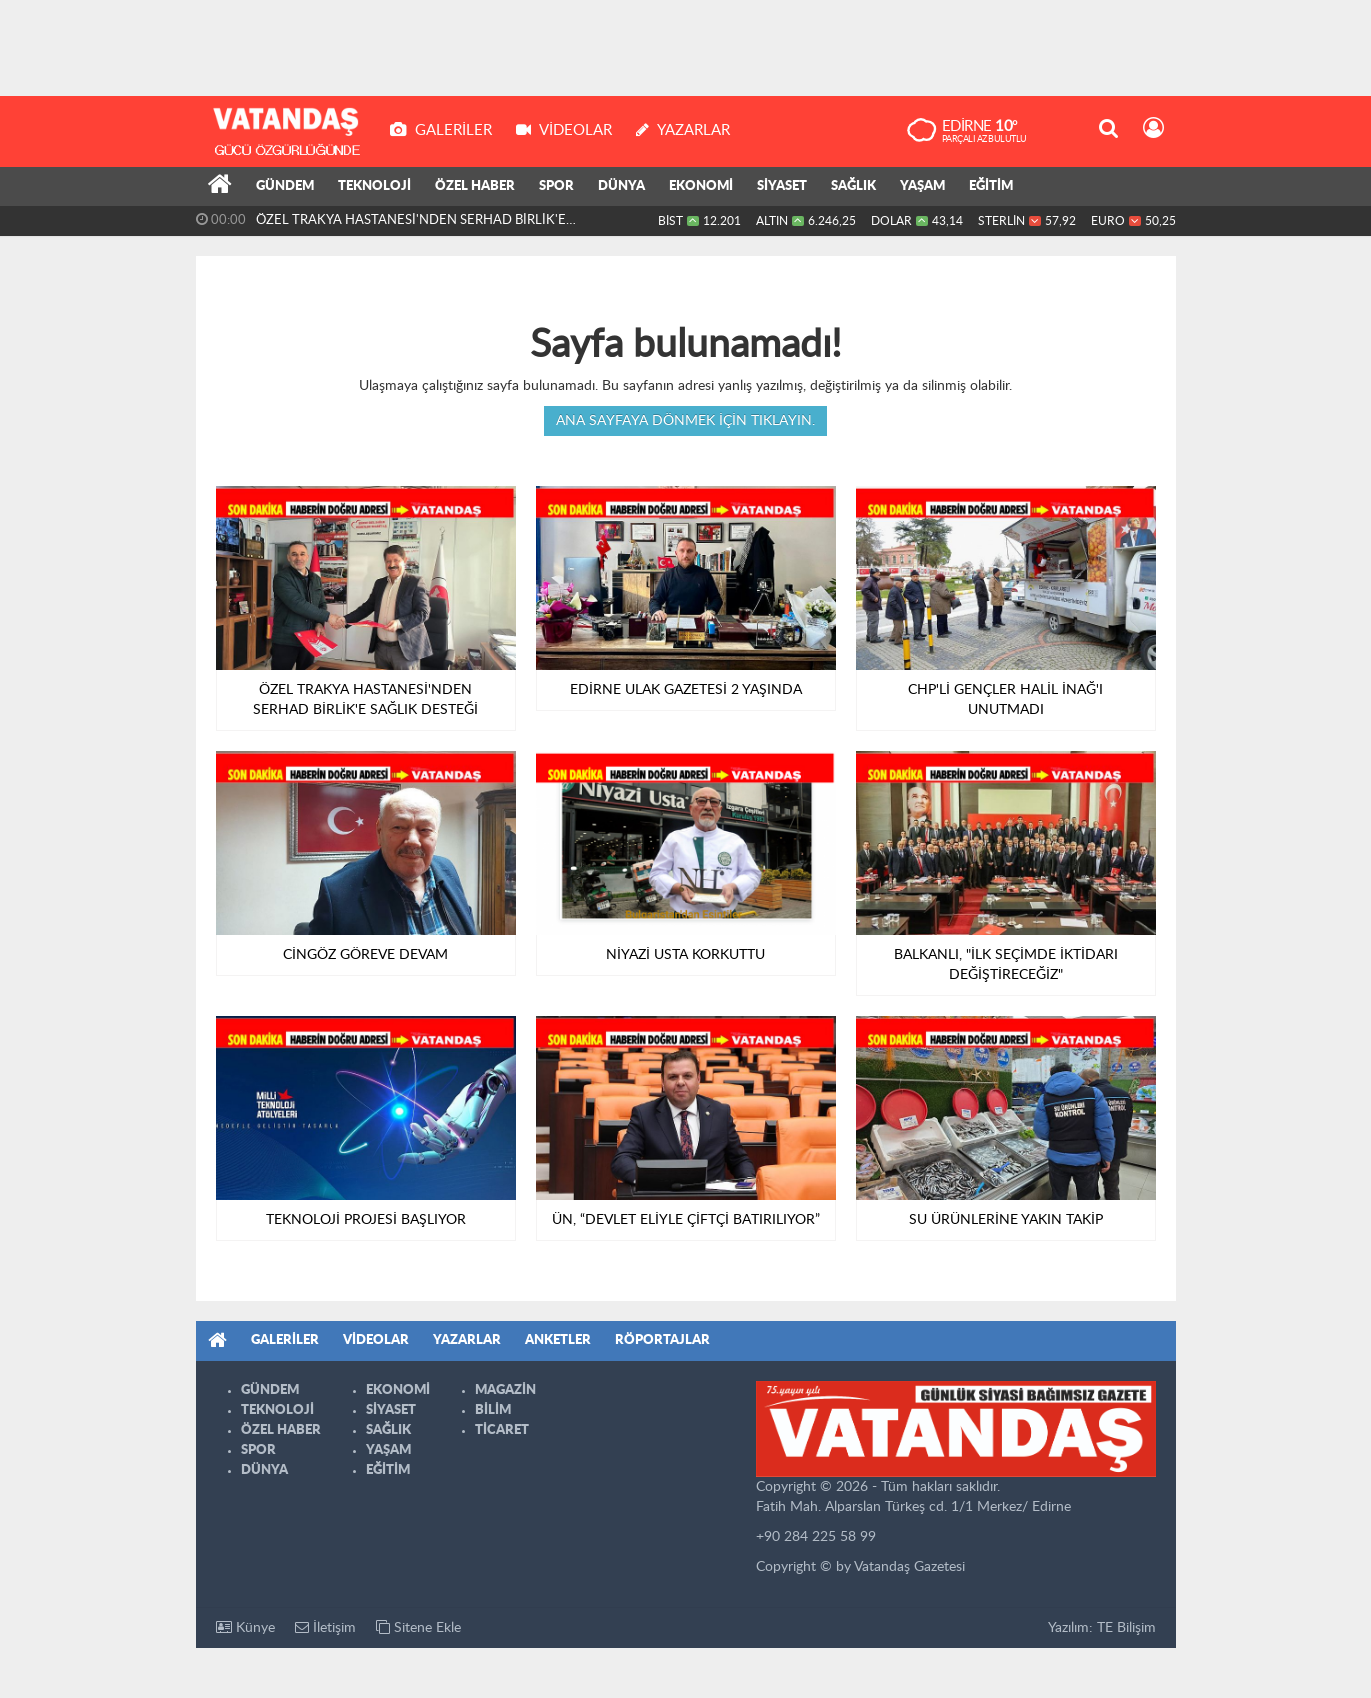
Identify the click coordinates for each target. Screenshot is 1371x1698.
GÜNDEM (285, 186)
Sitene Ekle (418, 1627)
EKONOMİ (701, 186)
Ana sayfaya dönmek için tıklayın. (685, 421)
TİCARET (502, 1430)
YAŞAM (922, 186)
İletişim (325, 1627)
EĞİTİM (991, 186)
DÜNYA (621, 186)
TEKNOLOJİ (374, 186)
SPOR (556, 186)
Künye (245, 1627)
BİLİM (493, 1410)
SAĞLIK (853, 186)
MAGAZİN (505, 1390)
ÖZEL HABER (475, 186)
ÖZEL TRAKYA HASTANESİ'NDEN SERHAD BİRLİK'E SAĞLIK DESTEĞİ (411, 225)
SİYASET (782, 186)
